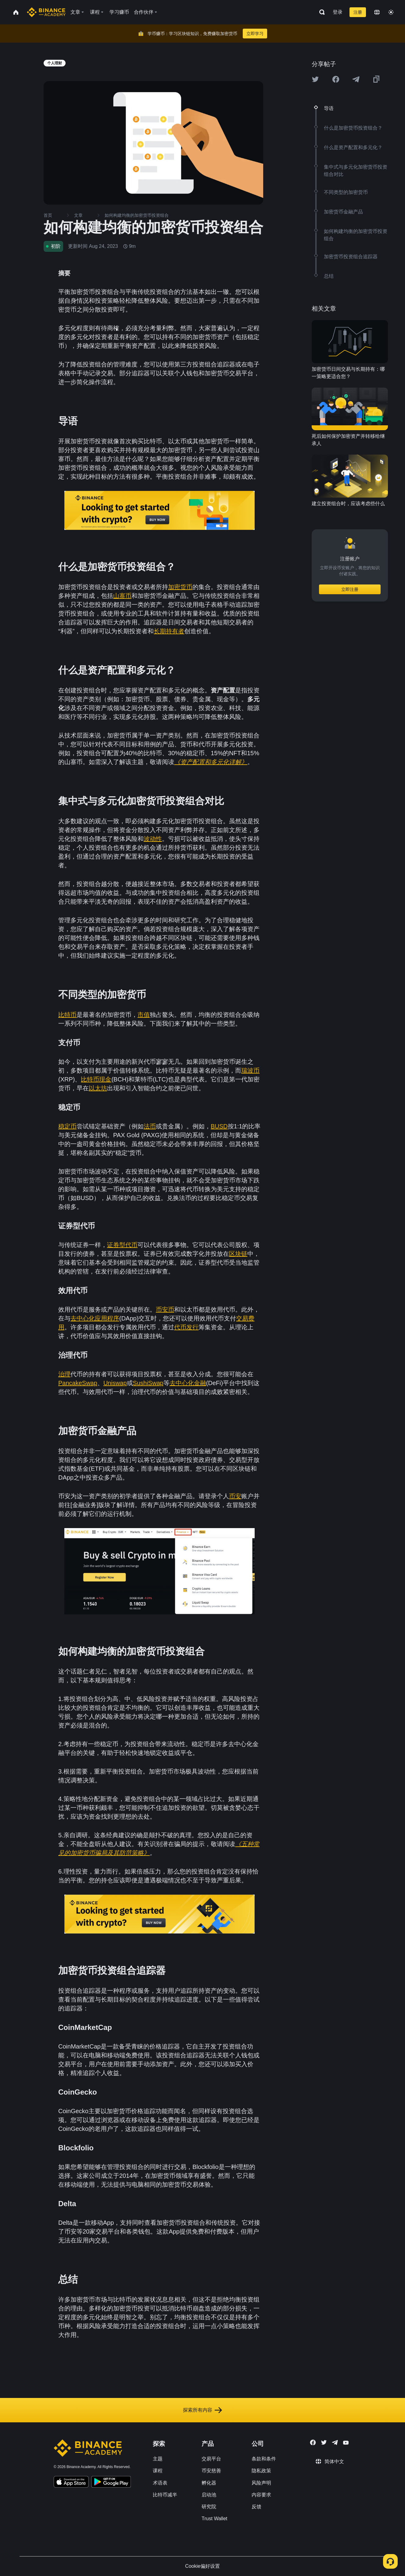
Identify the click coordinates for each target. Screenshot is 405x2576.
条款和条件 (264, 2458)
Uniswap (115, 1383)
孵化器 (209, 2482)
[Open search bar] (320, 12)
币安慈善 (211, 2470)
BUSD (219, 1126)
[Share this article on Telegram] (356, 79)
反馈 (256, 2506)
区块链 (238, 1253)
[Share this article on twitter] (315, 79)
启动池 (209, 2494)
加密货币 (180, 587)
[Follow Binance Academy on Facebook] (313, 2442)
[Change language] (377, 12)
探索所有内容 (202, 2410)
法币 (150, 1126)
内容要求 (261, 2494)
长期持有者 (169, 631)
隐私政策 (261, 2470)
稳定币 (67, 1126)
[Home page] (46, 12)
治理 (64, 1374)
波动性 (153, 838)
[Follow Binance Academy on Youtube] (346, 2443)
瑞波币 (250, 1070)
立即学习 (254, 33)
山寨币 (122, 595)
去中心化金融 (188, 1383)
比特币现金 (96, 1079)
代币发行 (186, 1327)
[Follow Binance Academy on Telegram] (335, 2442)
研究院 (209, 2506)
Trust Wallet (214, 2518)
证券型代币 (122, 1245)
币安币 (165, 1309)
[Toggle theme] (391, 12)
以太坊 (98, 1088)
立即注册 (349, 589)
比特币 (67, 1014)
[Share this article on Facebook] (335, 79)
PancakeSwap (77, 1383)
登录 (337, 12)
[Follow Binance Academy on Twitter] (324, 2442)
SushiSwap (148, 1383)
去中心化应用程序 (94, 1318)
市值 (144, 1014)
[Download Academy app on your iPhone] (71, 2482)
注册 (357, 12)
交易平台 (211, 2458)
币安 (235, 1496)
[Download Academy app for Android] (111, 2482)
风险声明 (261, 2482)
